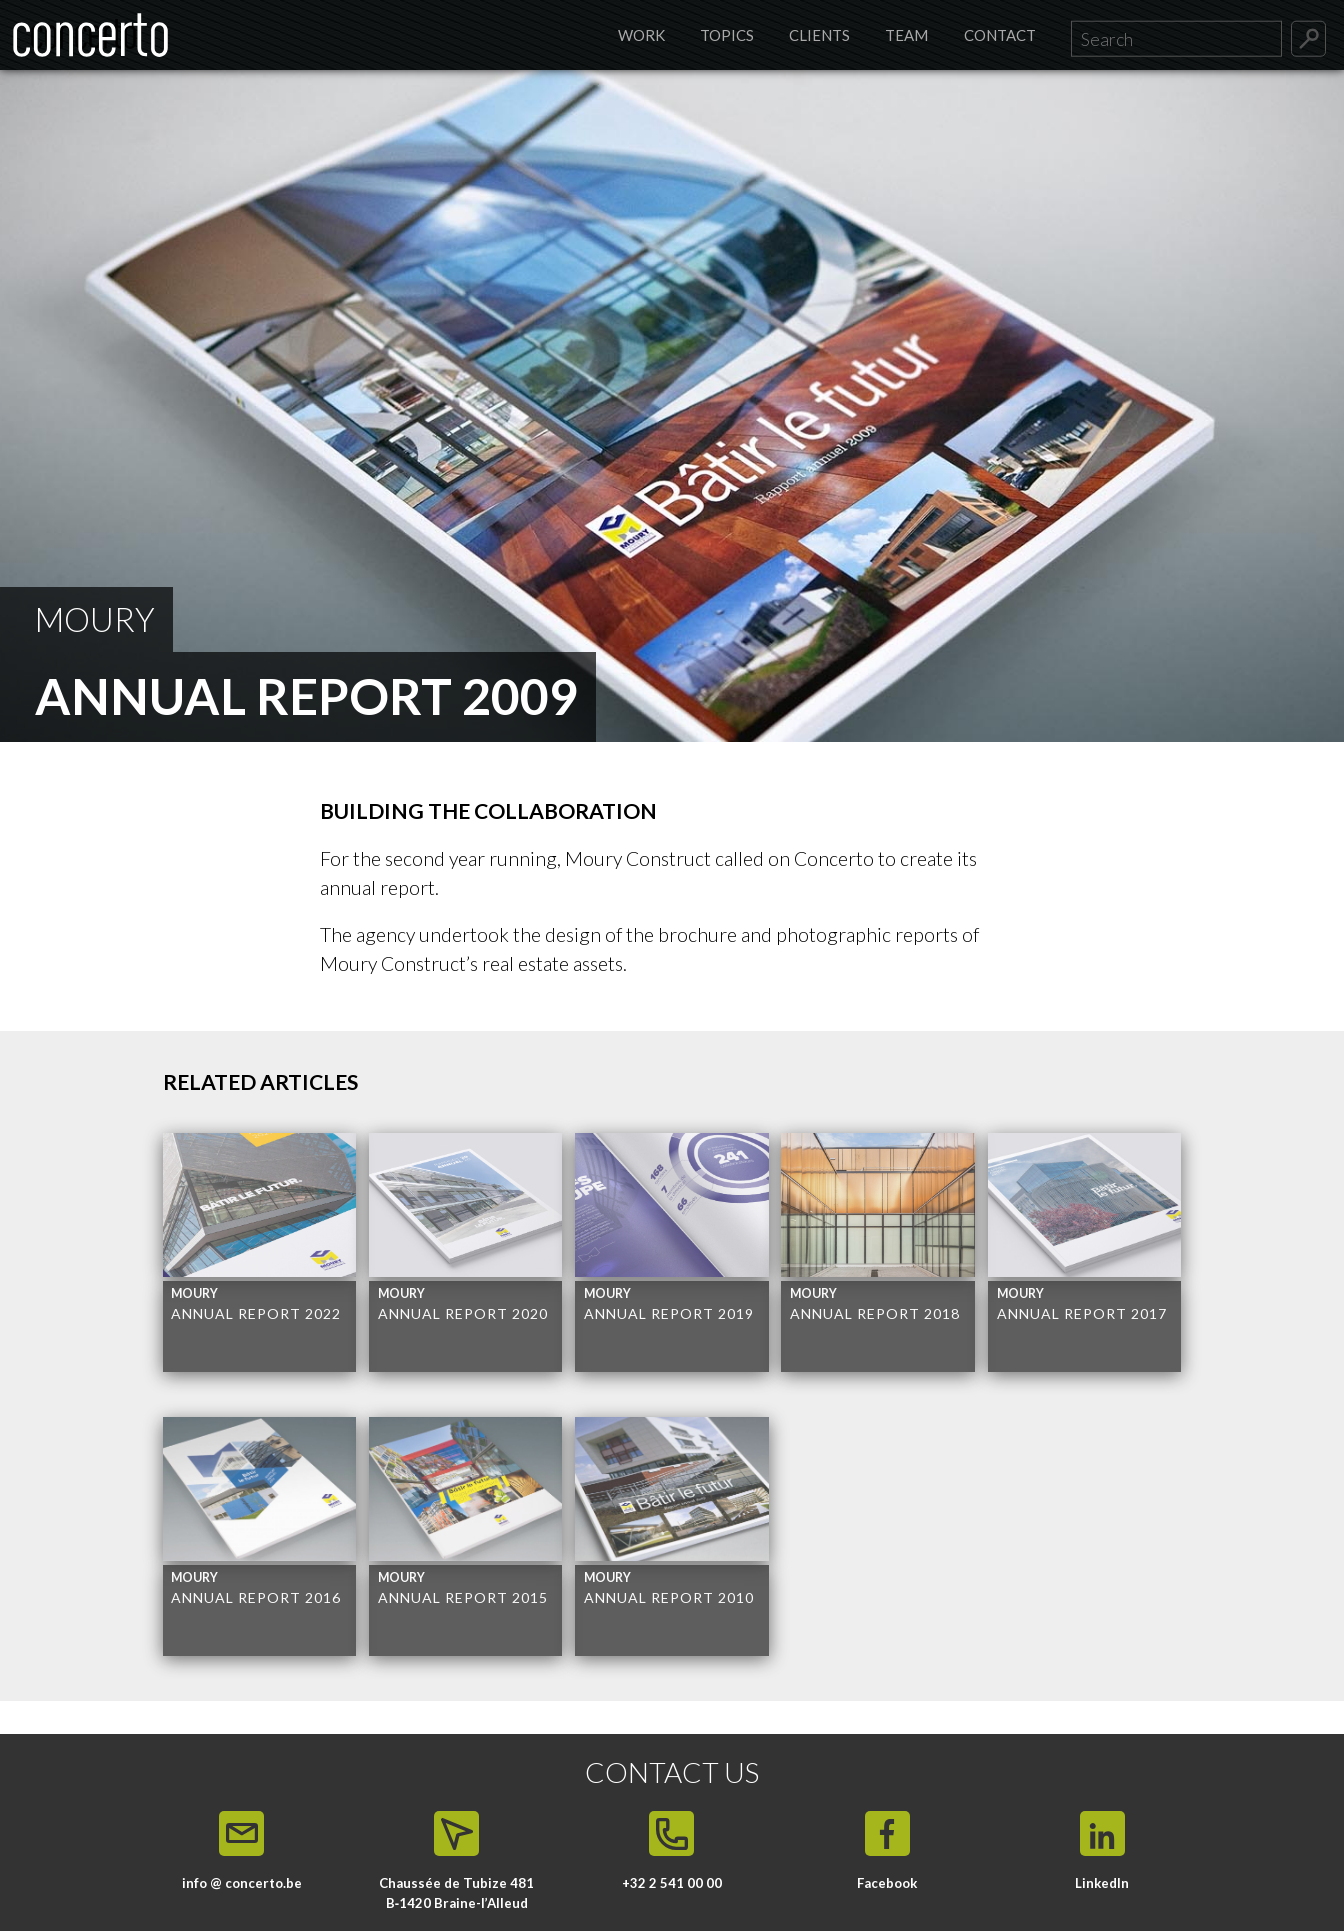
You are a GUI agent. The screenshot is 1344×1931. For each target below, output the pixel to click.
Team (906, 35)
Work (641, 35)
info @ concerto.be (242, 1883)
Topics (727, 35)
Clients (819, 35)
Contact (1000, 35)
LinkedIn (1102, 1883)
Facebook (887, 1883)
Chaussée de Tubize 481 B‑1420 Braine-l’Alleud (456, 1893)
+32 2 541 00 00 (672, 1883)
